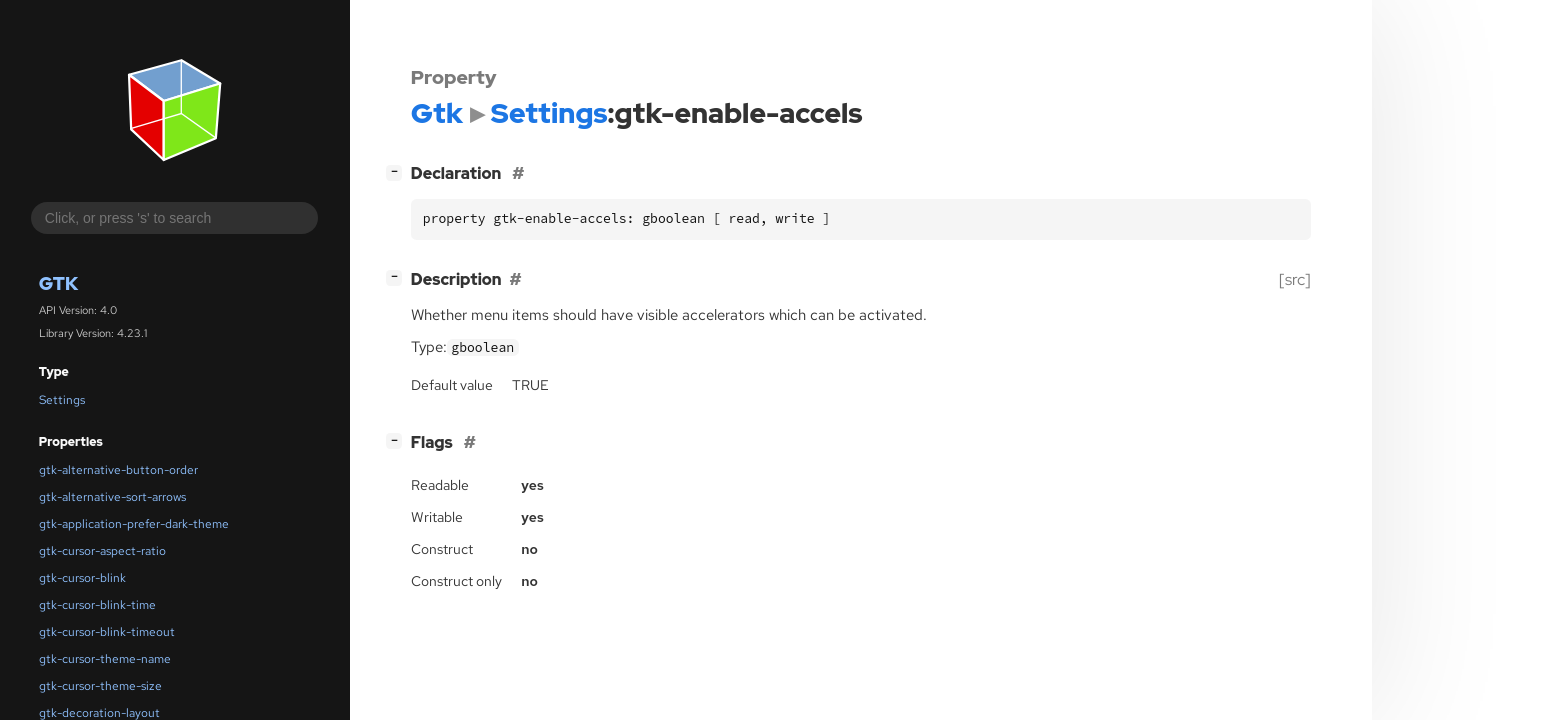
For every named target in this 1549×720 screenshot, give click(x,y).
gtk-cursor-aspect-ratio (102, 551)
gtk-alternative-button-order (118, 470)
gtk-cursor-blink (82, 578)
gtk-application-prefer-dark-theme (134, 524)
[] (398, 171)
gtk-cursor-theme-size (100, 686)
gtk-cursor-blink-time (97, 605)
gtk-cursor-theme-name (105, 659)
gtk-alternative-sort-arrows (112, 497)
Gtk (58, 283)
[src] (1295, 279)
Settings (62, 400)
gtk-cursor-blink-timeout (107, 632)
